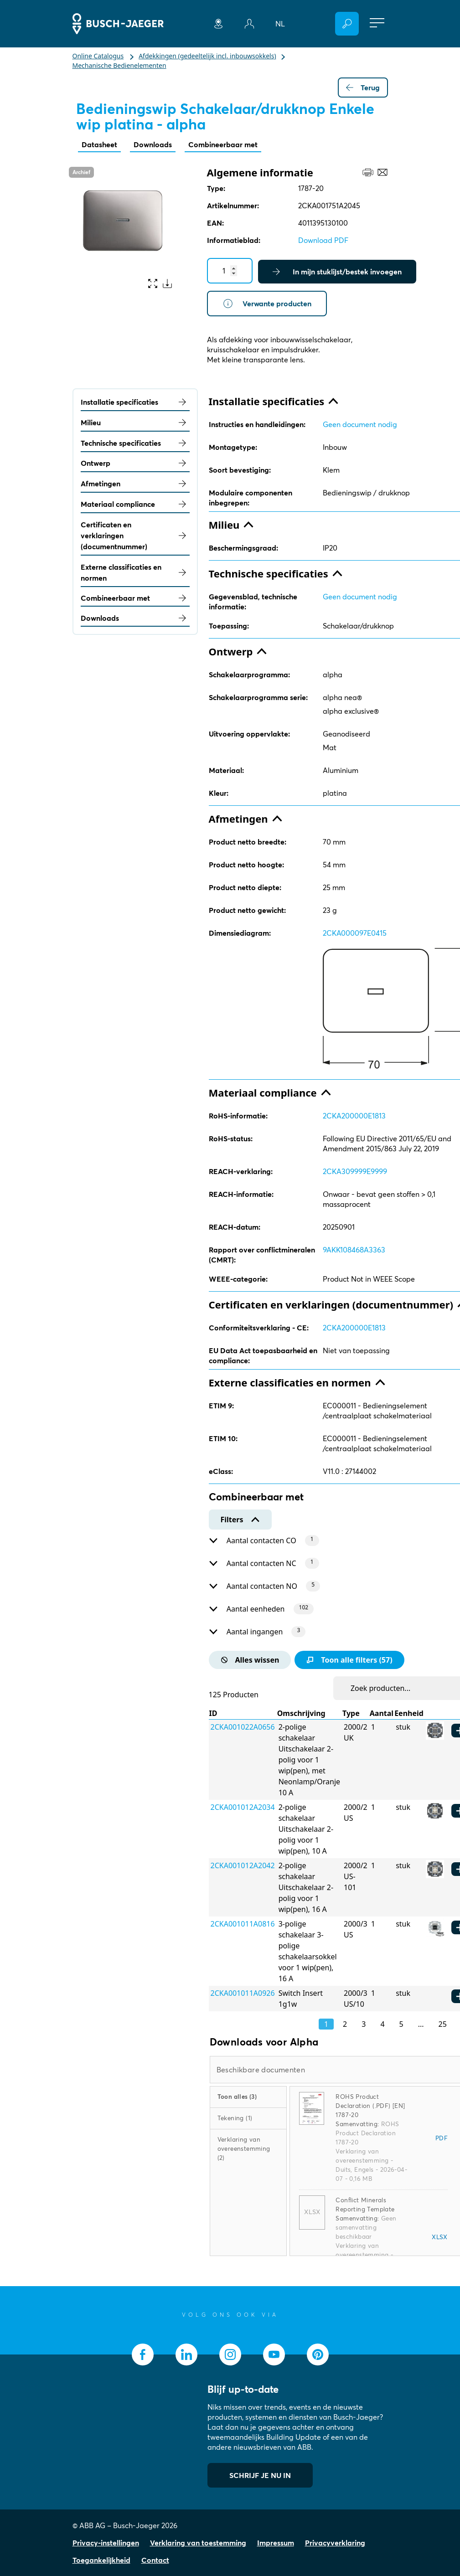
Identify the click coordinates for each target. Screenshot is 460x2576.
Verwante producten (266, 303)
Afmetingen (135, 483)
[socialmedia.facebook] (143, 2354)
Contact (155, 2560)
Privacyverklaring (335, 2542)
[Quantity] (230, 270)
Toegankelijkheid (101, 2560)
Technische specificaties (135, 443)
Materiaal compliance (135, 504)
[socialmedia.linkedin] (186, 2354)
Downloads (153, 144)
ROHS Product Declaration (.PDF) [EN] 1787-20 (370, 2105)
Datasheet (99, 144)
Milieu (135, 422)
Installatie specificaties (135, 402)
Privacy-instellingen (105, 2542)
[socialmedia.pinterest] (318, 2354)
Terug (363, 87)
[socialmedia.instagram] (230, 2354)
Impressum (275, 2542)
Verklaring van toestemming (198, 2542)
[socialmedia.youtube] (274, 2354)
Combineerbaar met (223, 144)
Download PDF (323, 240)
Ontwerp (135, 463)
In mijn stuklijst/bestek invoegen (337, 271)
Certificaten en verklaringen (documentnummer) (135, 535)
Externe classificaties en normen (135, 572)
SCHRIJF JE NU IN (260, 2475)
